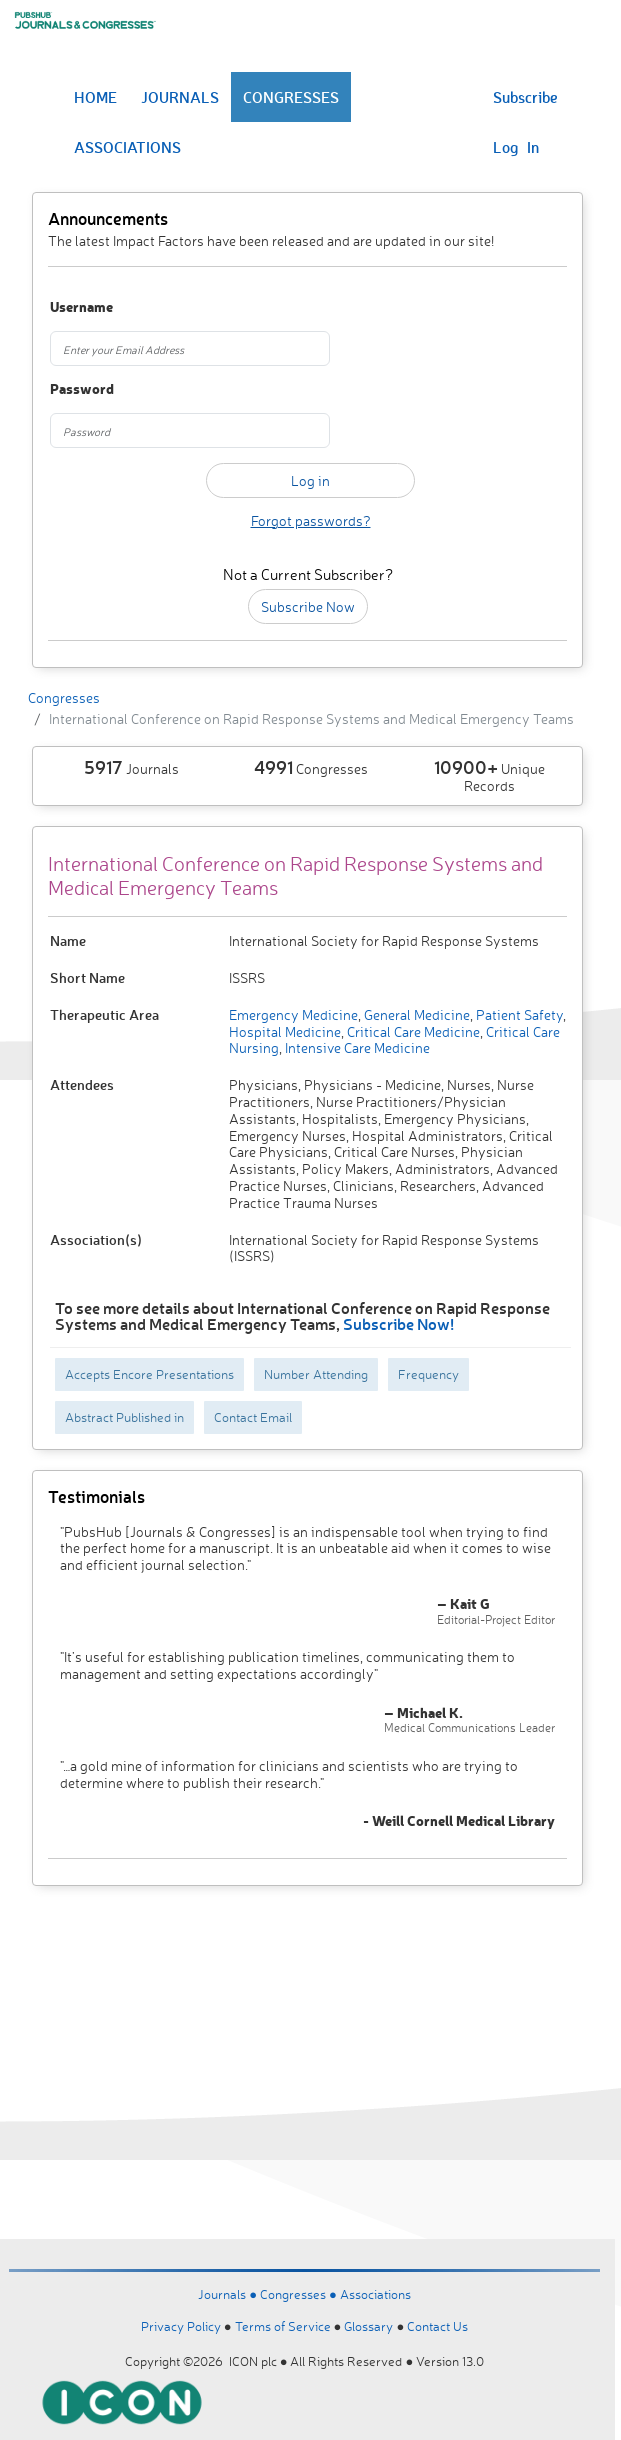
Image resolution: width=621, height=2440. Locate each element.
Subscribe (525, 97)
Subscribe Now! (398, 1323)
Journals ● (229, 2294)
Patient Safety (518, 1014)
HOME (95, 97)
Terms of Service (283, 2326)
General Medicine (415, 1014)
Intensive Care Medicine (356, 1047)
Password (82, 389)
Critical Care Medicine (412, 1031)
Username (81, 307)
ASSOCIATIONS (127, 147)
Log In (516, 147)
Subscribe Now (308, 606)
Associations (375, 2294)
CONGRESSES (291, 97)
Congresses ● (300, 2294)
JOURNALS (180, 97)
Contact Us (437, 2326)
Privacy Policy (181, 2326)
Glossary (368, 2326)
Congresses (64, 697)
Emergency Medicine (293, 1014)
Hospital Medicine (285, 1031)
